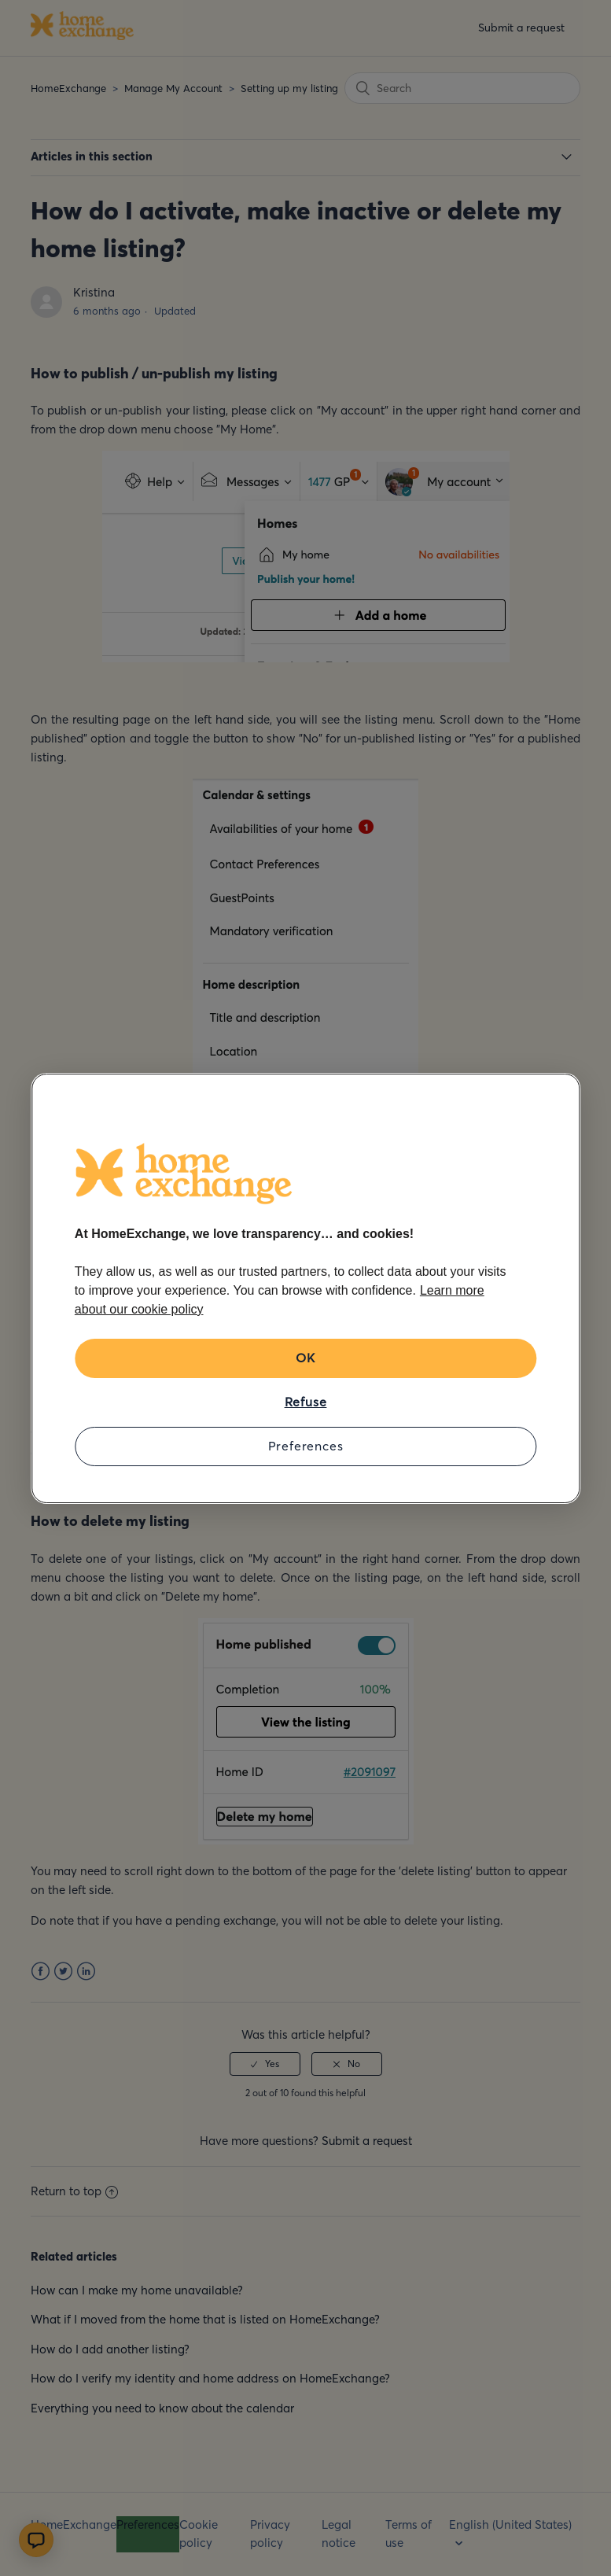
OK (305, 1357)
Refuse (306, 1402)
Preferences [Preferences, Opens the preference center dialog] (306, 1446)
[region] (305, 1288)
